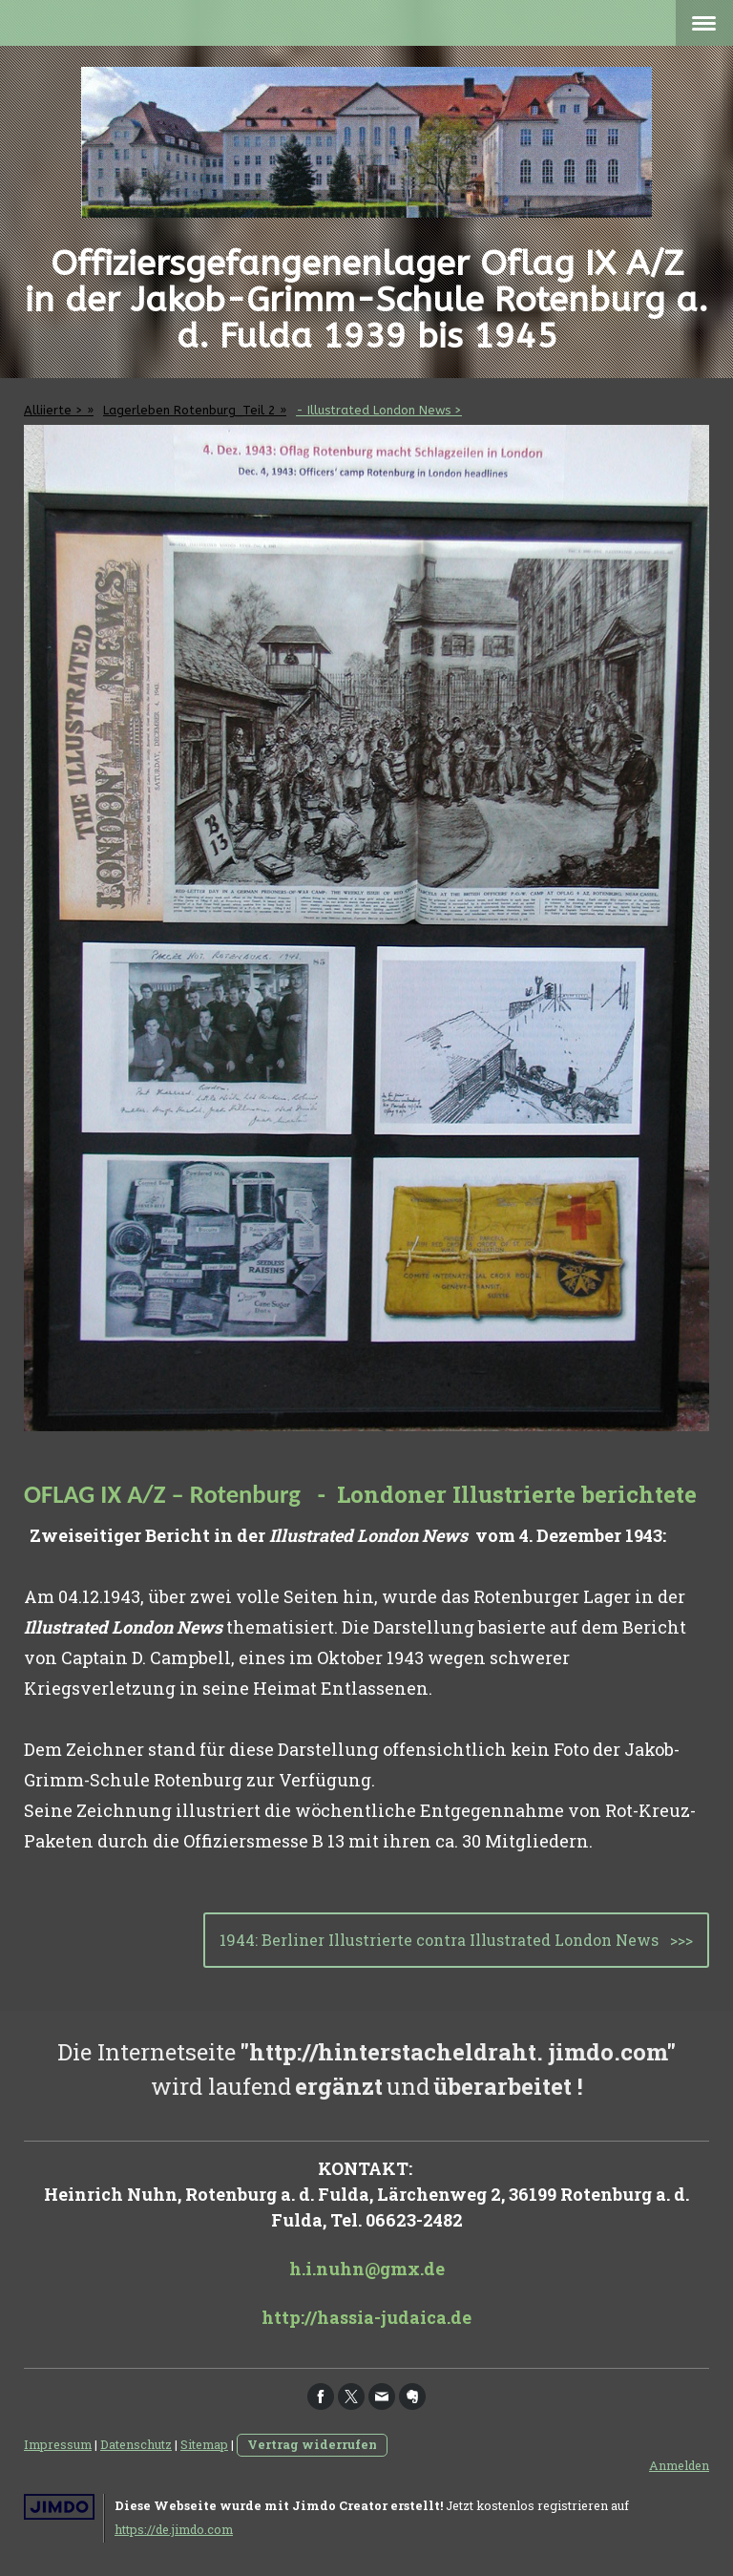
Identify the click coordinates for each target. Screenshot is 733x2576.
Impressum (58, 2444)
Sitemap (204, 2444)
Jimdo (59, 2507)
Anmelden (679, 2465)
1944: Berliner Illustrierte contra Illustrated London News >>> (456, 1940)
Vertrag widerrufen (312, 2444)
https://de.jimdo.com (174, 2529)
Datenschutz (136, 2444)
